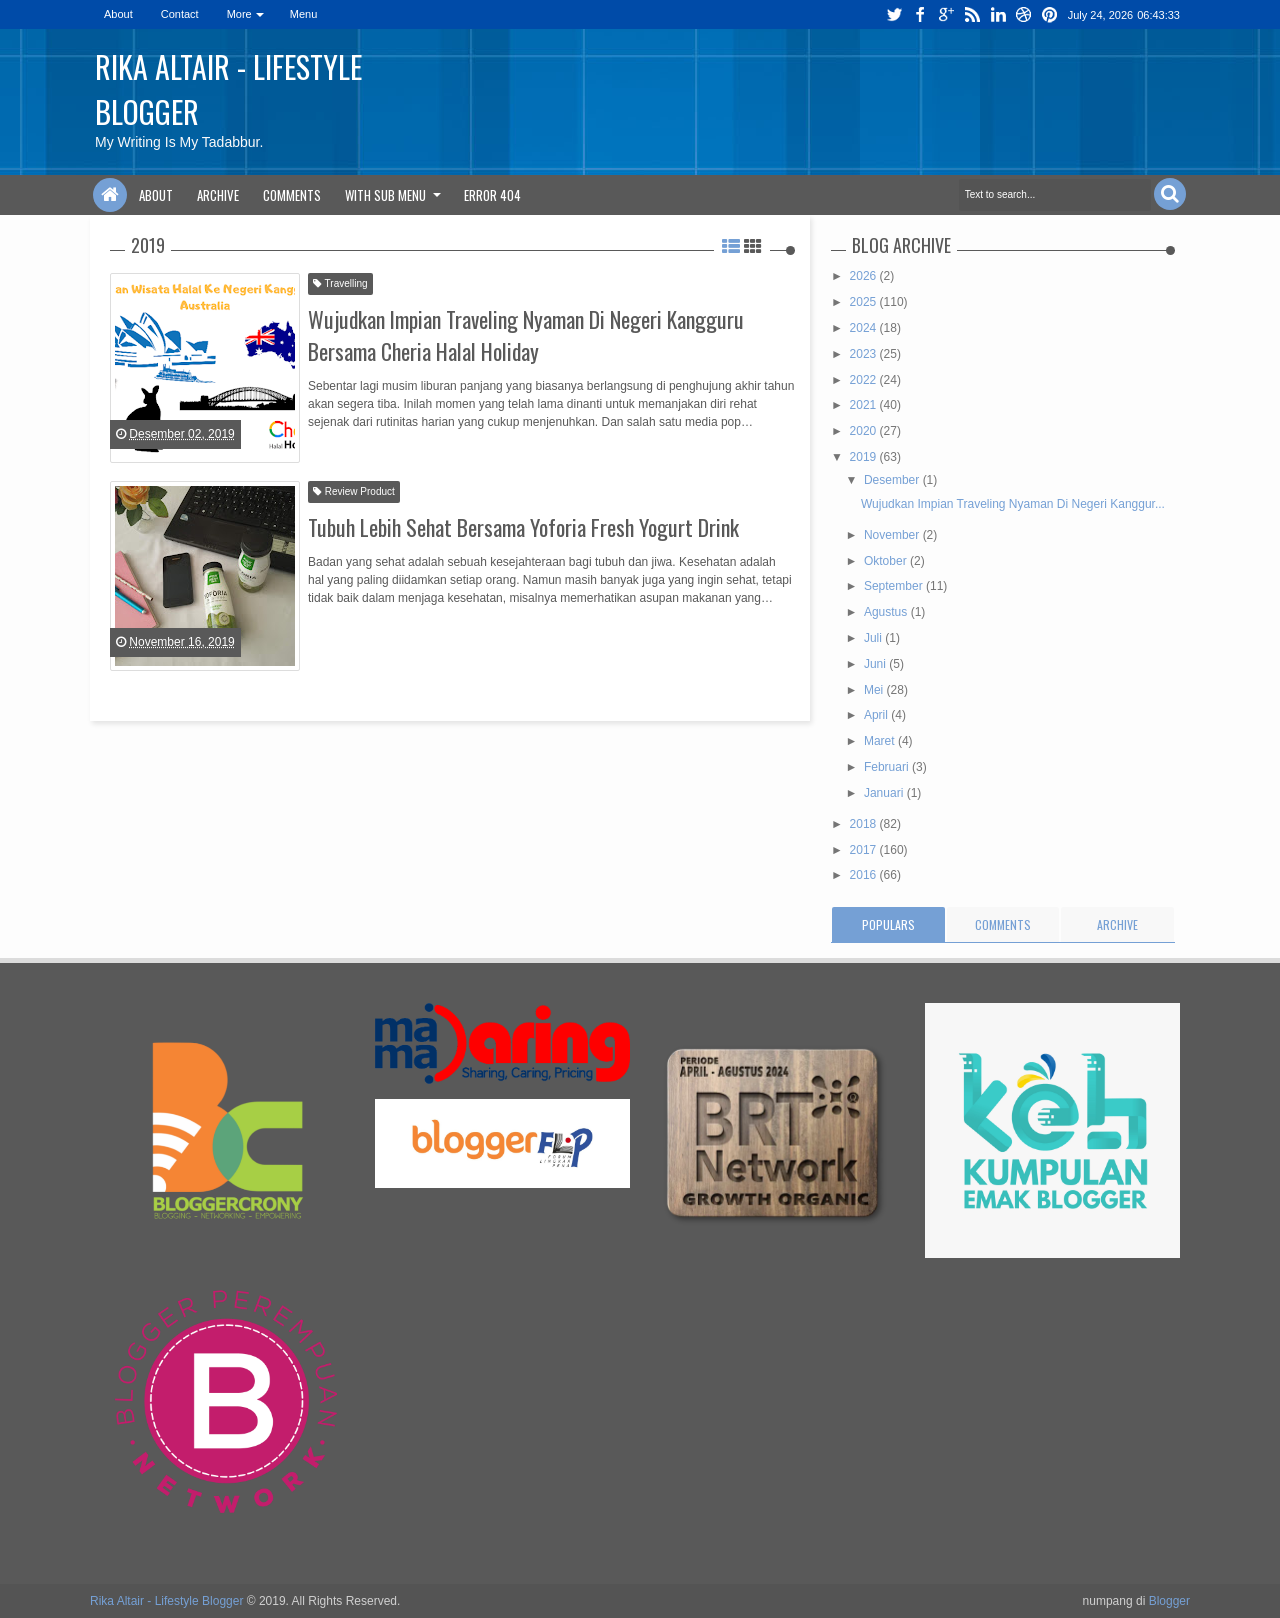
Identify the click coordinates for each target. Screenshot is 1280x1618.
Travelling (340, 283)
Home (110, 195)
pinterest (1050, 14)
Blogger (1169, 1601)
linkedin (998, 14)
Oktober (887, 561)
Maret (881, 741)
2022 (865, 380)
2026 (865, 276)
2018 (865, 824)
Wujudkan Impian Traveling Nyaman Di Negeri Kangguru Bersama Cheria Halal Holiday (526, 335)
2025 (865, 302)
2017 (865, 850)
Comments (292, 195)
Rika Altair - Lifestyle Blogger (166, 1601)
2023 (865, 354)
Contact (180, 14)
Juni (876, 664)
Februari (888, 767)
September (895, 586)
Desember (893, 480)
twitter (894, 14)
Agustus (887, 612)
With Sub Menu (385, 195)
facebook (920, 14)
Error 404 (492, 195)
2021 (865, 405)
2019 (865, 457)
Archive (218, 195)
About (118, 14)
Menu (304, 14)
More (239, 14)
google (946, 14)
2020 (865, 431)
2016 (865, 875)
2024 (865, 328)
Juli (874, 638)
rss (972, 14)
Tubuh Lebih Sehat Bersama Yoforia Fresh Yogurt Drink (523, 527)
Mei (875, 690)
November (893, 535)
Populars (888, 924)
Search (1170, 194)
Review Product (354, 491)
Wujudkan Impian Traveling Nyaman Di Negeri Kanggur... (1013, 504)
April (877, 715)
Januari (885, 793)
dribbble (1024, 14)
